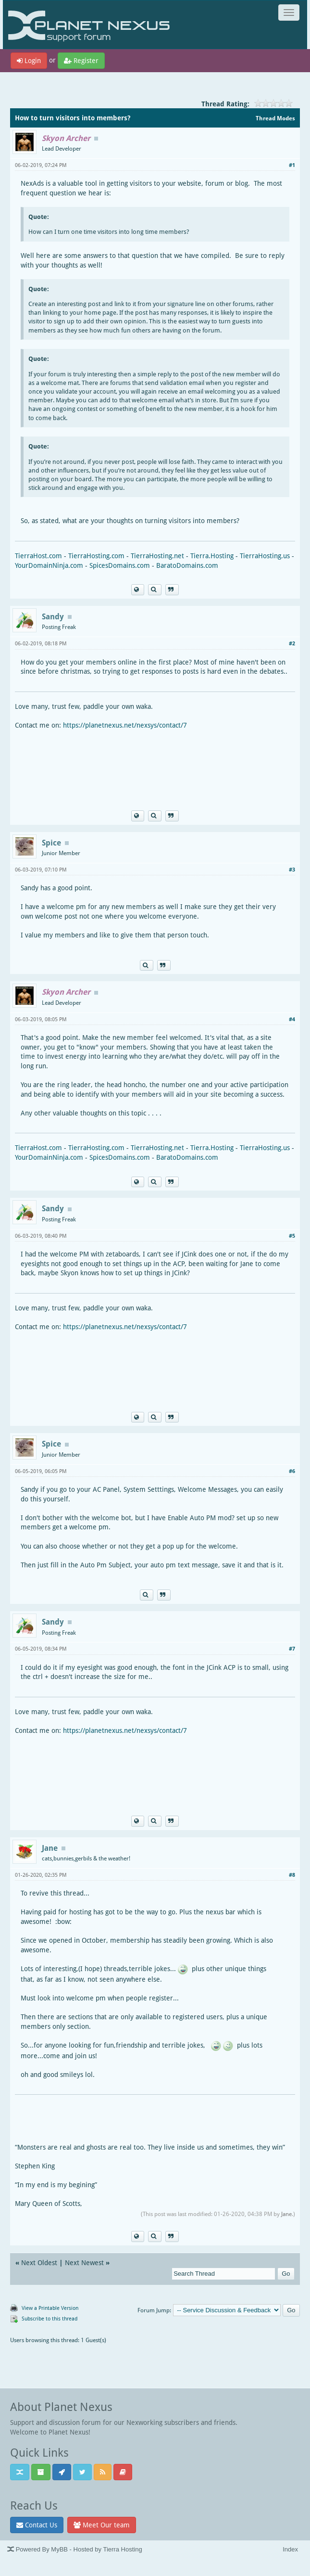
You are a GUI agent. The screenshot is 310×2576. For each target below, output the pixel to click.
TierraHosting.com (96, 555)
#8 (292, 1874)
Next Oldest (39, 2262)
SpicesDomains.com (119, 565)
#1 (292, 164)
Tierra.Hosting (212, 555)
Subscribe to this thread (49, 2318)
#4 (292, 1019)
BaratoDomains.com (187, 565)
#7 (292, 1648)
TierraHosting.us (265, 555)
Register (81, 60)
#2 (292, 643)
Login (29, 60)
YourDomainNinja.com (49, 565)
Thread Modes (275, 118)
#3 (292, 869)
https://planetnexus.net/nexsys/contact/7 (125, 725)
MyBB (59, 2549)
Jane (286, 2214)
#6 (292, 1470)
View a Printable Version (50, 2307)
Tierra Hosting (122, 2549)
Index (290, 2549)
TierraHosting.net (157, 555)
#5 (292, 1235)
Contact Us (36, 2524)
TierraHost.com (38, 555)
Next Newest (84, 2262)
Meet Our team (102, 2524)
